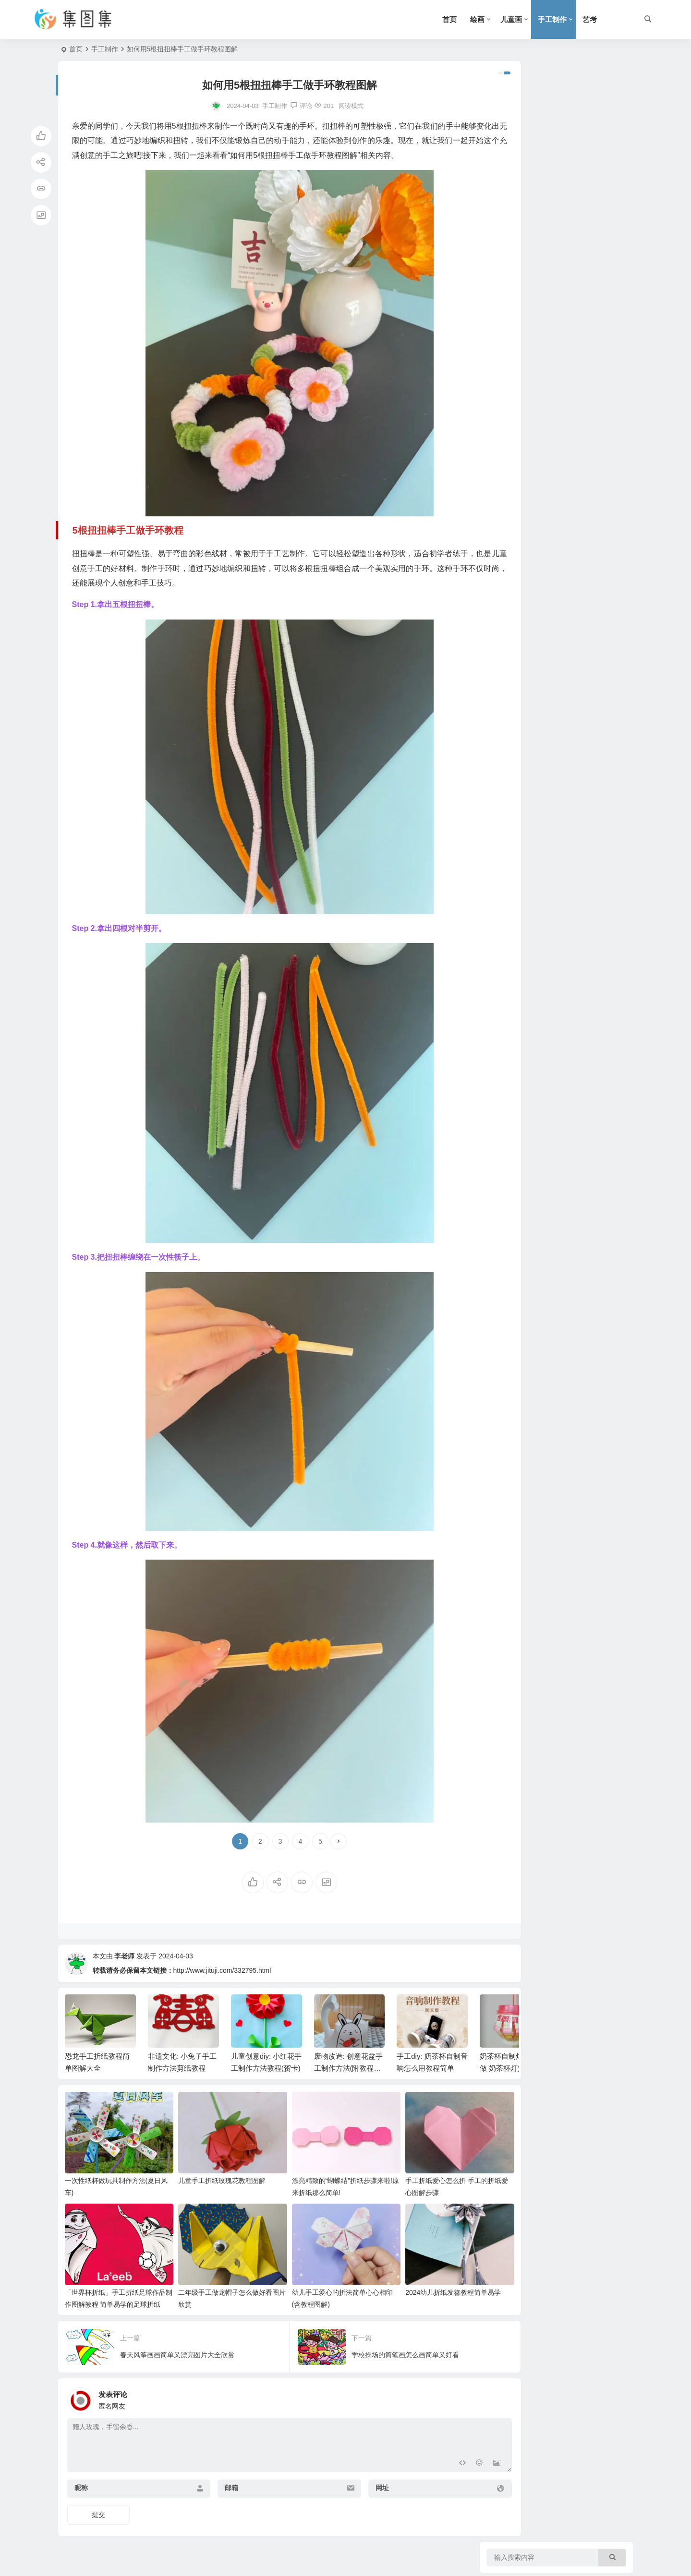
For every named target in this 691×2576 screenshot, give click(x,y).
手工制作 (552, 19)
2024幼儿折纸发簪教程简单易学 (418, 2289)
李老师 (124, 1970)
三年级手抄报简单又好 (575, 522)
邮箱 (216, 2485)
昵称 (81, 2485)
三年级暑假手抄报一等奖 (579, 129)
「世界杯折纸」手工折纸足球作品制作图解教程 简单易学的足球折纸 (113, 2301)
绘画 (477, 19)
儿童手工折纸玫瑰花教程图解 (210, 2186)
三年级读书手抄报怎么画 (579, 391)
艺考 (589, 19)
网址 (351, 2485)
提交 (98, 2512)
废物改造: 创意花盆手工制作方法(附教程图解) (348, 2082)
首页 (449, 19)
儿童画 (511, 19)
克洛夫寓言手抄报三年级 (579, 260)
